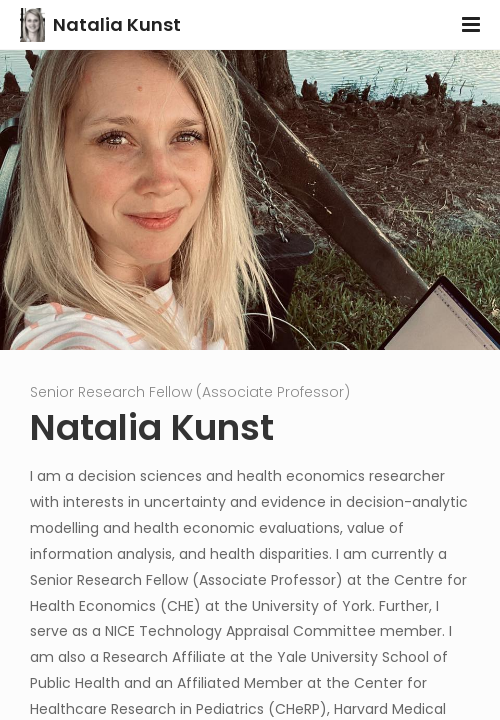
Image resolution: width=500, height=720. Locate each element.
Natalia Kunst (117, 24)
